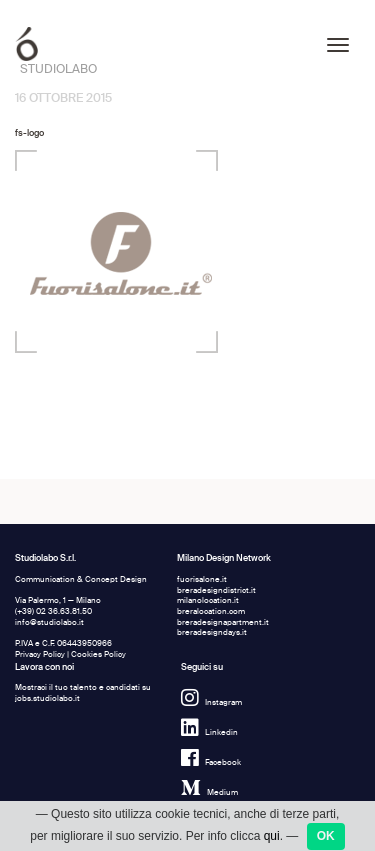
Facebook (211, 762)
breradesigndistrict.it (216, 590)
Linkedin (209, 732)
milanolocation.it (208, 600)
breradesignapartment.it (223, 622)
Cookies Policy (98, 654)
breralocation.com (211, 611)
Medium (209, 792)
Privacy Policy (40, 654)
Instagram (211, 702)
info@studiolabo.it (49, 622)
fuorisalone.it (202, 579)
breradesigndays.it (212, 632)
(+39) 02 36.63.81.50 (53, 611)
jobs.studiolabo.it (47, 698)
